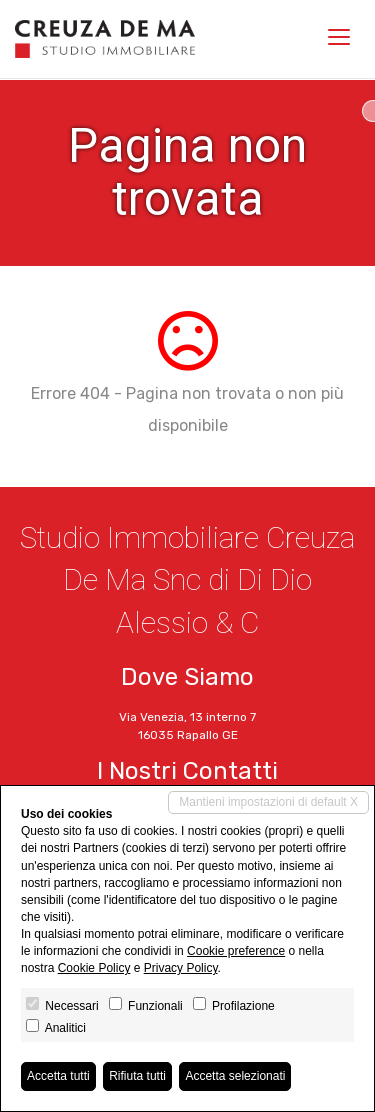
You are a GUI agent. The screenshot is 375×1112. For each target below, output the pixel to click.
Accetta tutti (58, 1076)
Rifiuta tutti (137, 1076)
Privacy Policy (181, 968)
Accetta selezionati (235, 1076)
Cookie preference (236, 951)
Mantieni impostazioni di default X (268, 802)
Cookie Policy (94, 968)
